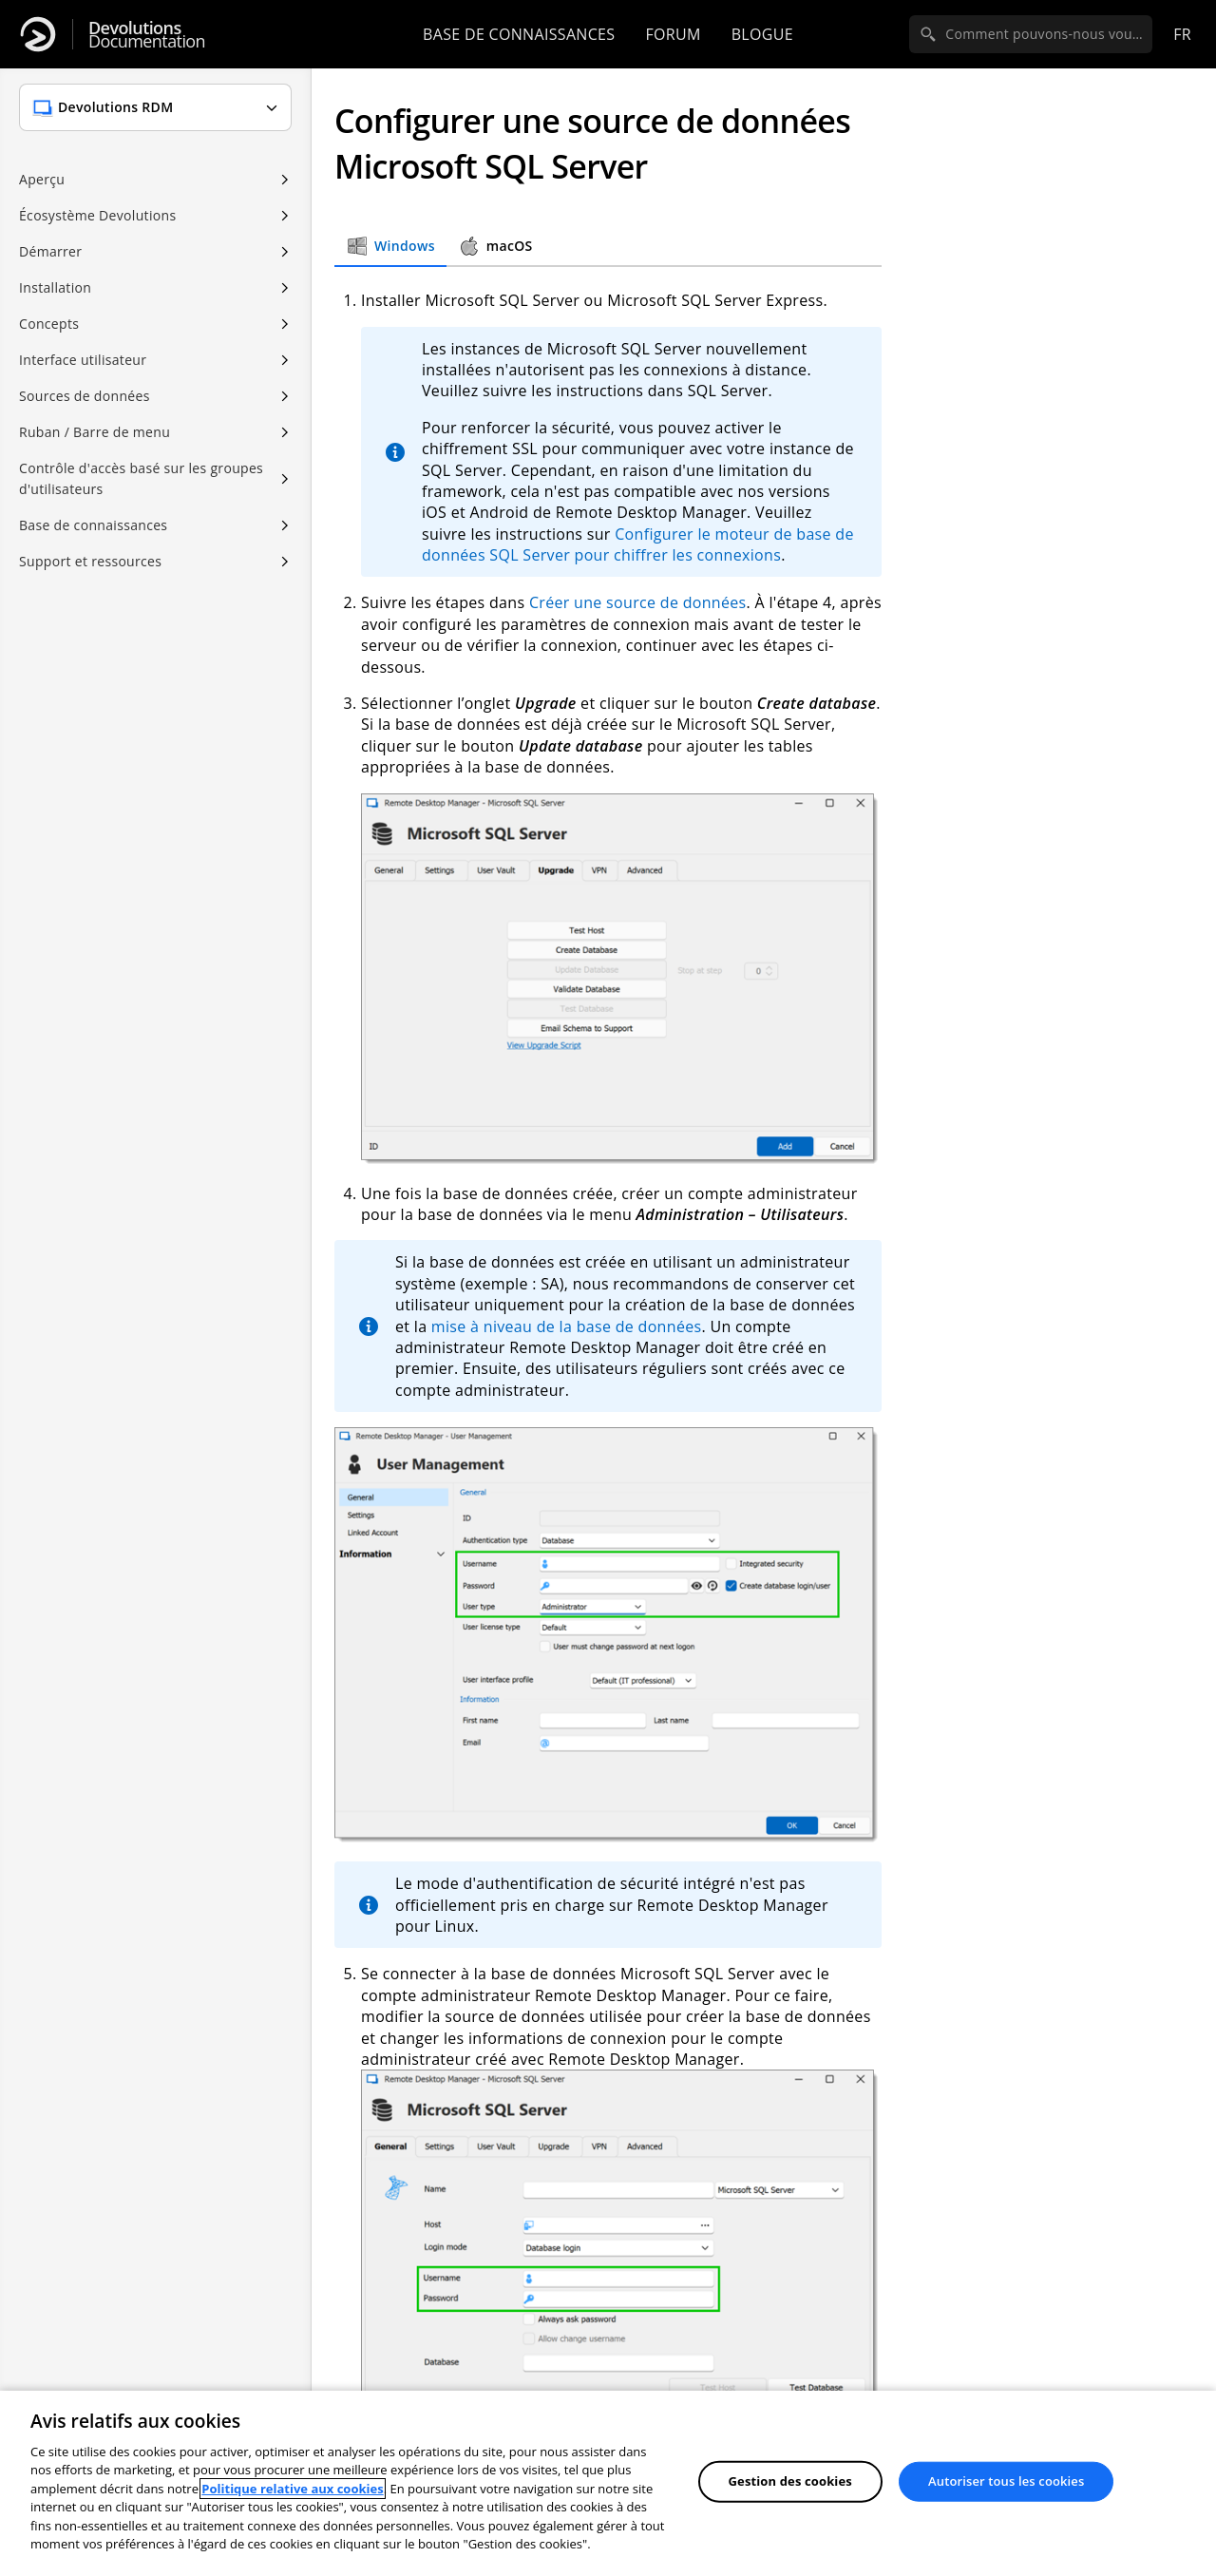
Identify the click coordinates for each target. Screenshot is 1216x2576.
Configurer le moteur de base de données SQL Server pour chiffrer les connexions (638, 544)
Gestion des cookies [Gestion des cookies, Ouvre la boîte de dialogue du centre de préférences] (790, 2481)
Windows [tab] (390, 246)
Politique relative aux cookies (292, 2488)
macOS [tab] (495, 246)
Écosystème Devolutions (97, 215)
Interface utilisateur (82, 360)
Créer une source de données (638, 602)
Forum (672, 34)
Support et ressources (90, 561)
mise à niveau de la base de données (566, 1326)
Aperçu (42, 179)
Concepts (49, 324)
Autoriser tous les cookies (1006, 2481)
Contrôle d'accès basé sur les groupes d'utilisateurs (141, 478)
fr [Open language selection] (1182, 34)
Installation (55, 287)
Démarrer (50, 251)
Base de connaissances (519, 34)
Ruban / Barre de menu (94, 432)
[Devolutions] (38, 34)
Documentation (146, 34)
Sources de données (84, 396)
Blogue (762, 34)
